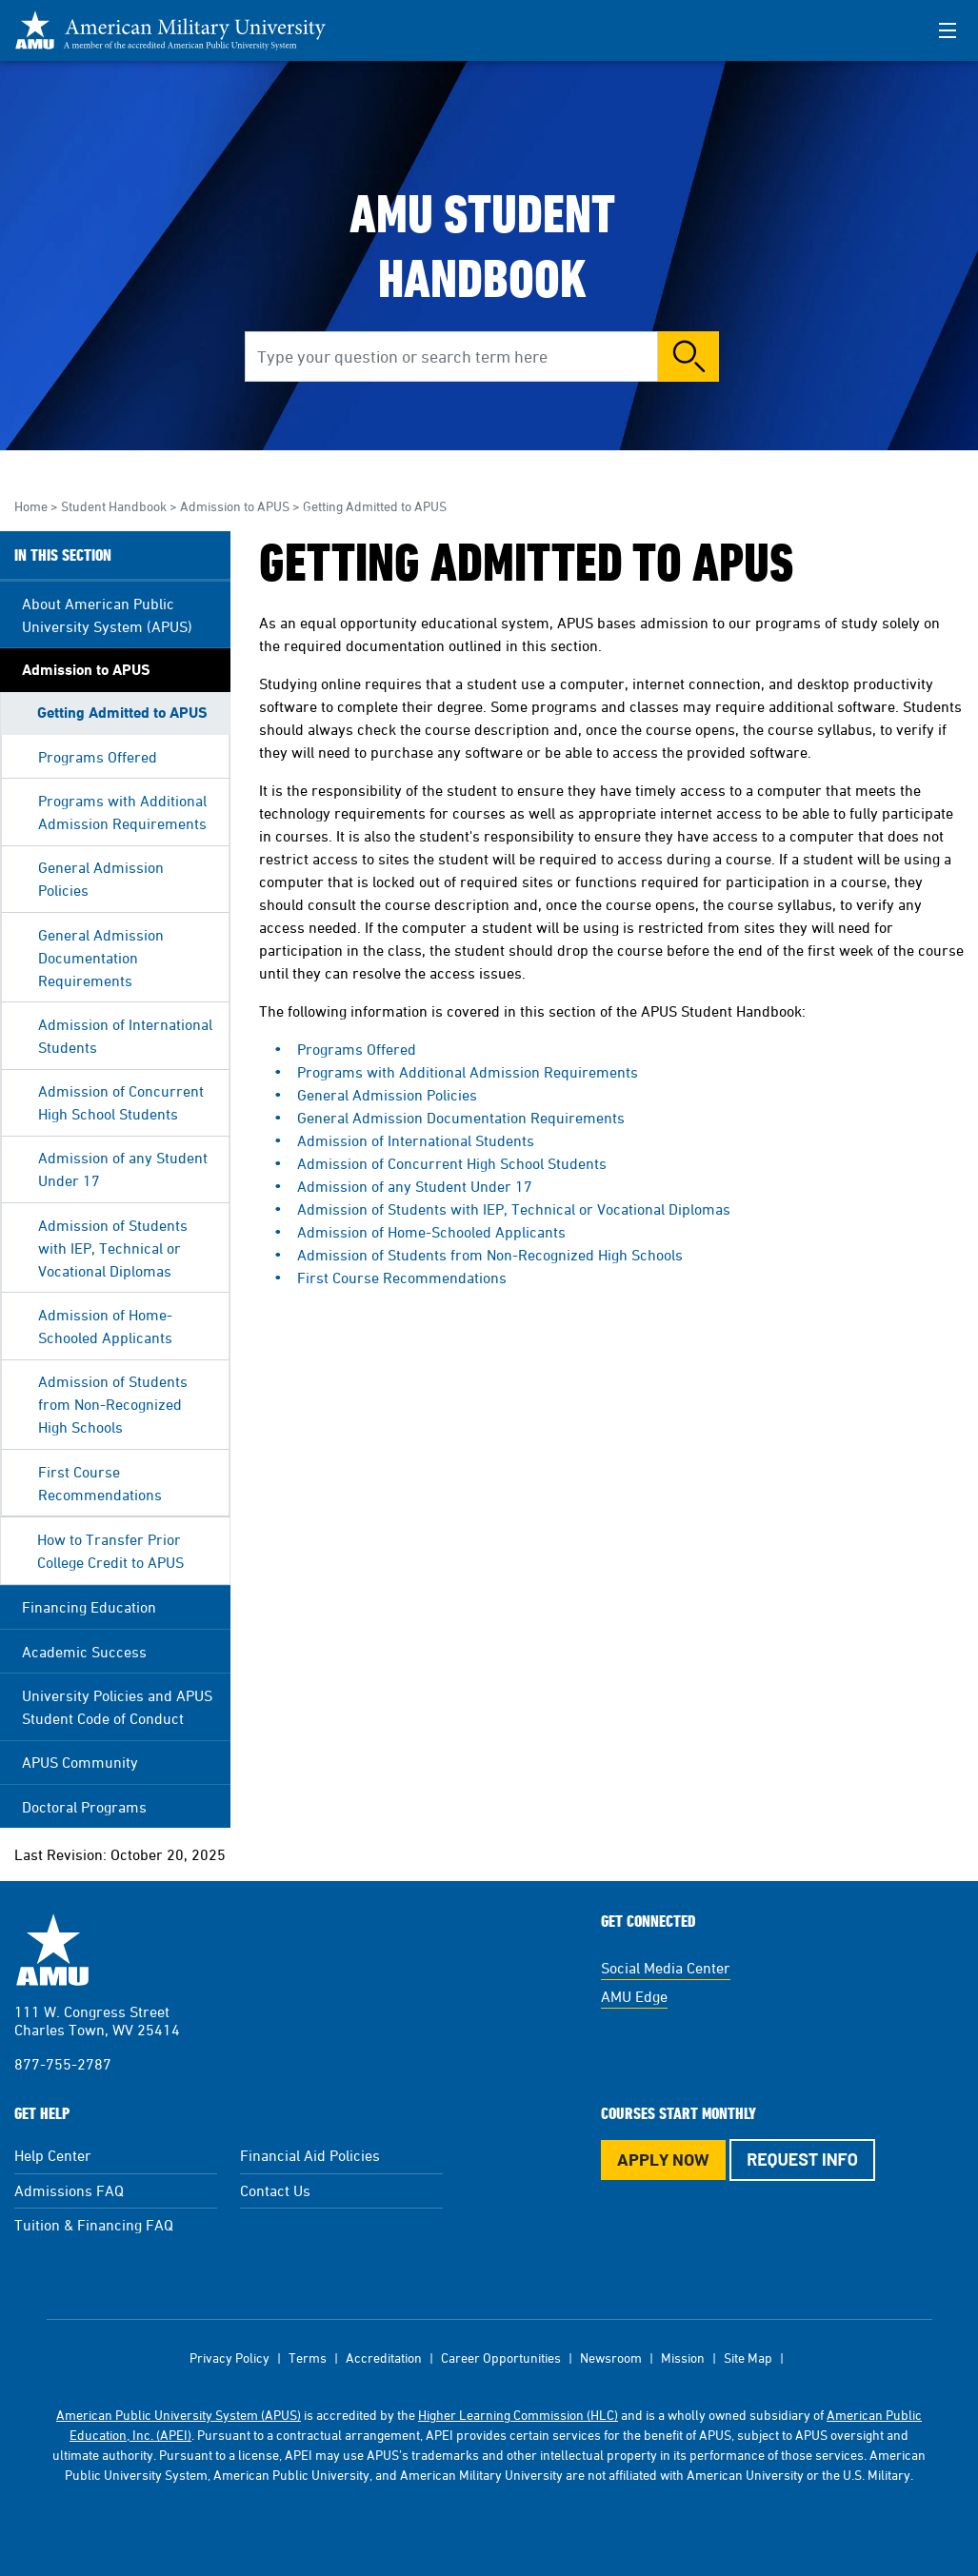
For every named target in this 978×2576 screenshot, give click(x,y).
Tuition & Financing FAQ (93, 2224)
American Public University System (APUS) (178, 2415)
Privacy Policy (229, 2357)
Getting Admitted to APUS (122, 712)
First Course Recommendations (100, 1483)
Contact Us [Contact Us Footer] (275, 2190)
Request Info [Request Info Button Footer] (802, 2159)
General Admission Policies (101, 879)
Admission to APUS (234, 506)
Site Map (748, 2357)
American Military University (52, 1950)
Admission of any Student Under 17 (123, 1169)
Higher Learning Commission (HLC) (518, 2415)
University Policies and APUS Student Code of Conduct (117, 1707)
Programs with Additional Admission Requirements (122, 812)
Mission (683, 2357)
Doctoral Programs (84, 1806)
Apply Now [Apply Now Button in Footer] (663, 2160)
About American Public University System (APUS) (107, 615)
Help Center (52, 2155)
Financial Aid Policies (310, 2155)
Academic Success (84, 1651)
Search (688, 356)
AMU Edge (634, 1996)
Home (31, 506)
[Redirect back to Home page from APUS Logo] (181, 30)
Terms (308, 2357)
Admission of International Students (125, 1036)
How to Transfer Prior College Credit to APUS (110, 1551)
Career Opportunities (501, 2357)
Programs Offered (97, 756)
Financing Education (89, 1606)
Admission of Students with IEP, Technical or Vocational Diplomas (113, 1248)
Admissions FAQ (69, 2190)
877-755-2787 (62, 2063)
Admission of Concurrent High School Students (121, 1102)
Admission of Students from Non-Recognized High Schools (113, 1404)
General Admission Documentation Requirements (101, 957)
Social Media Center (665, 1967)
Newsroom (611, 2357)
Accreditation (384, 2357)
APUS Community (80, 1762)
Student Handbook (114, 506)
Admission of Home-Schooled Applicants (105, 1326)
